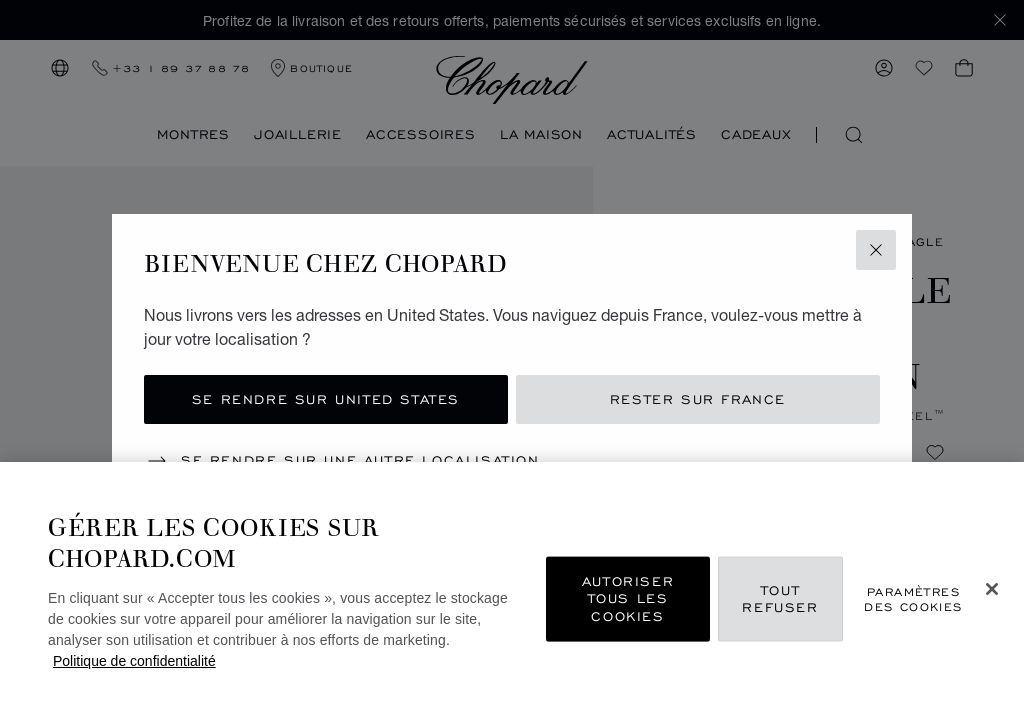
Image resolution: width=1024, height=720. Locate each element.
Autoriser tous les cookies (628, 598)
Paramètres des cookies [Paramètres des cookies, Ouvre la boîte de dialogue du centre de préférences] (913, 598)
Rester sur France (698, 399)
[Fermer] (992, 589)
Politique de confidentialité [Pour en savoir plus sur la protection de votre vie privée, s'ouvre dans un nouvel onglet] (134, 661)
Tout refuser (780, 598)
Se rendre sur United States (326, 399)
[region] (512, 591)
